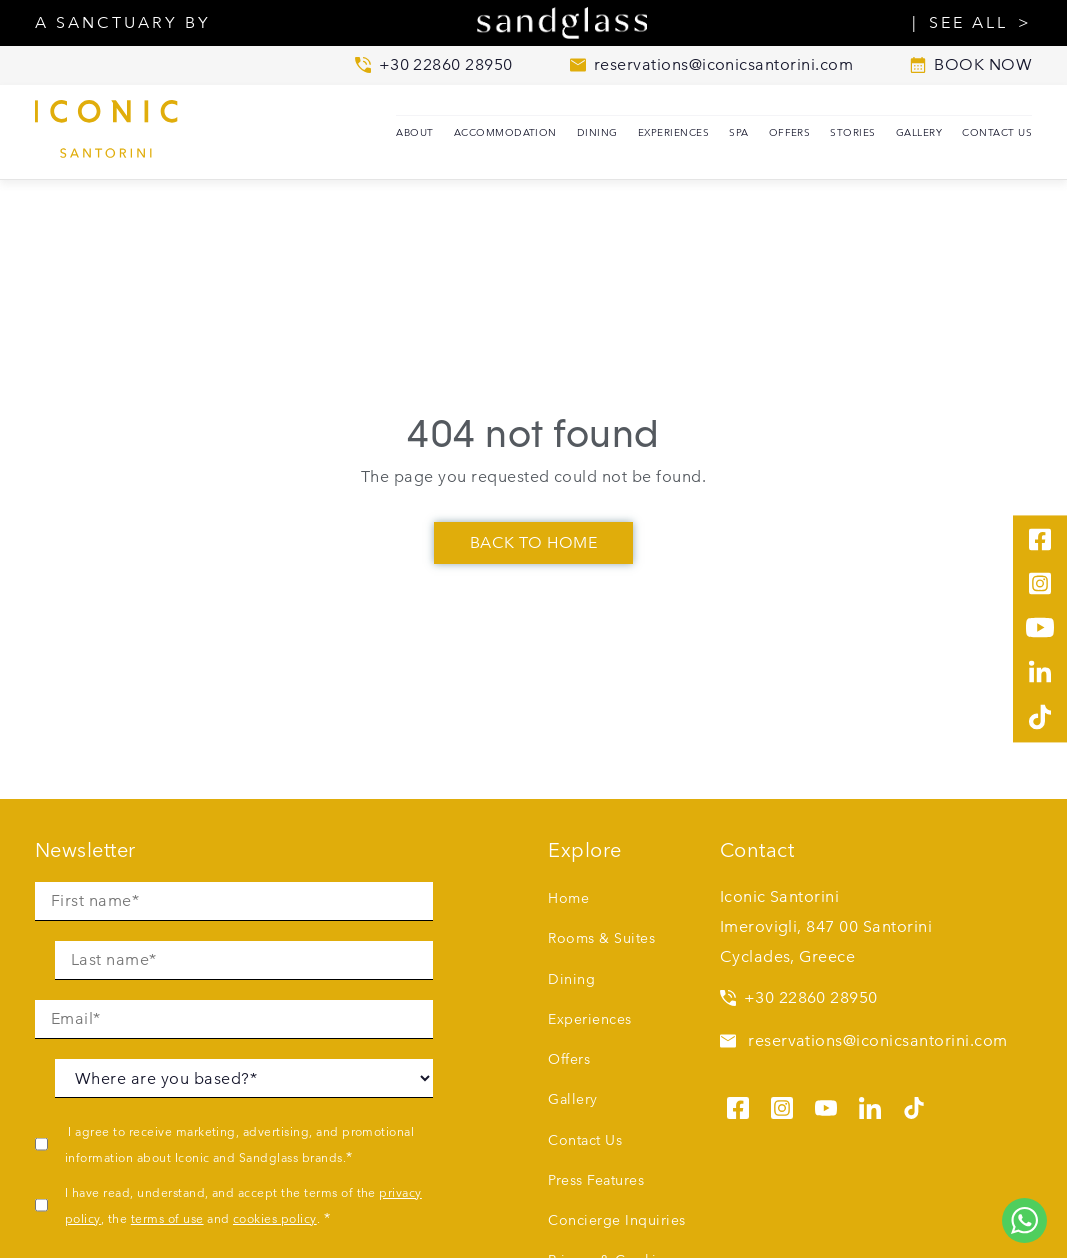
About (414, 132)
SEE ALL (968, 23)
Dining (597, 132)
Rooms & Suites (601, 938)
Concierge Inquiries (616, 1220)
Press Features (596, 1180)
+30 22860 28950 (799, 997)
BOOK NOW (971, 65)
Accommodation (505, 132)
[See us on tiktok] (914, 1105)
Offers (790, 132)
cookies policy (275, 1218)
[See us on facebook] (738, 1105)
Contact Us (997, 132)
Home (568, 898)
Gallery (919, 132)
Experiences (673, 132)
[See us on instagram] (782, 1105)
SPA (738, 132)
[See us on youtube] (826, 1105)
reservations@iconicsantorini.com (864, 1040)
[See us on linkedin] (870, 1105)
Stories (852, 132)
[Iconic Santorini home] (135, 132)
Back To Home (534, 542)
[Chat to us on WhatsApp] (1024, 1220)
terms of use (167, 1218)
